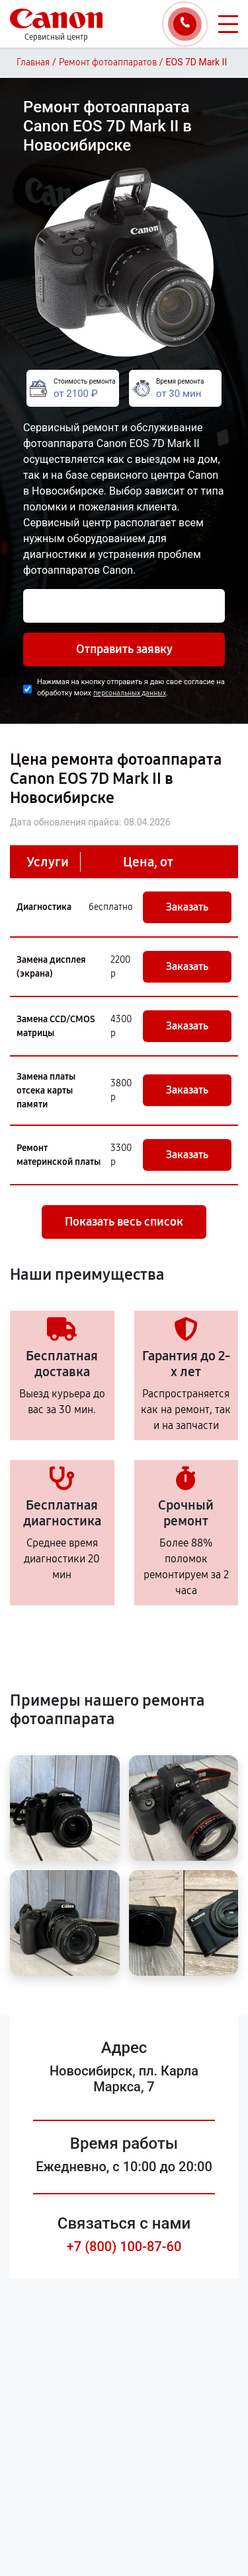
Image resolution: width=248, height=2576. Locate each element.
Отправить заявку (124, 649)
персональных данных (129, 693)
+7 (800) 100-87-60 (124, 2246)
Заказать (187, 907)
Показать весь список (124, 1221)
